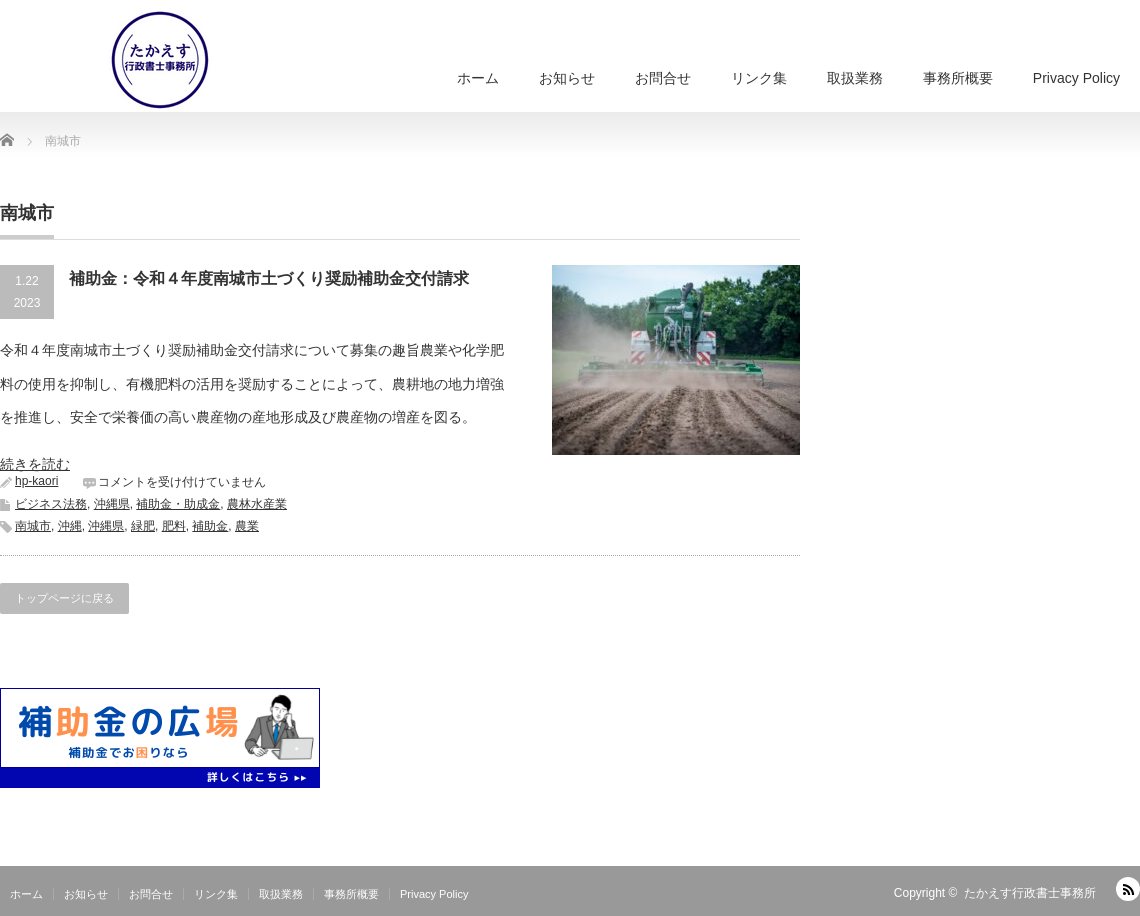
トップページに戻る (64, 598)
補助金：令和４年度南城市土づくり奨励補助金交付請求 (269, 278)
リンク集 (759, 78)
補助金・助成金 (178, 504)
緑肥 (143, 526)
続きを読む (35, 464)
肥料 (174, 526)
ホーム (478, 78)
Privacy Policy (1076, 78)
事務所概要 (958, 78)
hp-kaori (36, 481)
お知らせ (567, 78)
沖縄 (70, 526)
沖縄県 (112, 504)
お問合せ (663, 78)
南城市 (33, 526)
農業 (247, 526)
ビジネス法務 (51, 504)
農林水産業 (257, 504)
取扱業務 (855, 78)
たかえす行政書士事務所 (1030, 893)
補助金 (210, 526)
